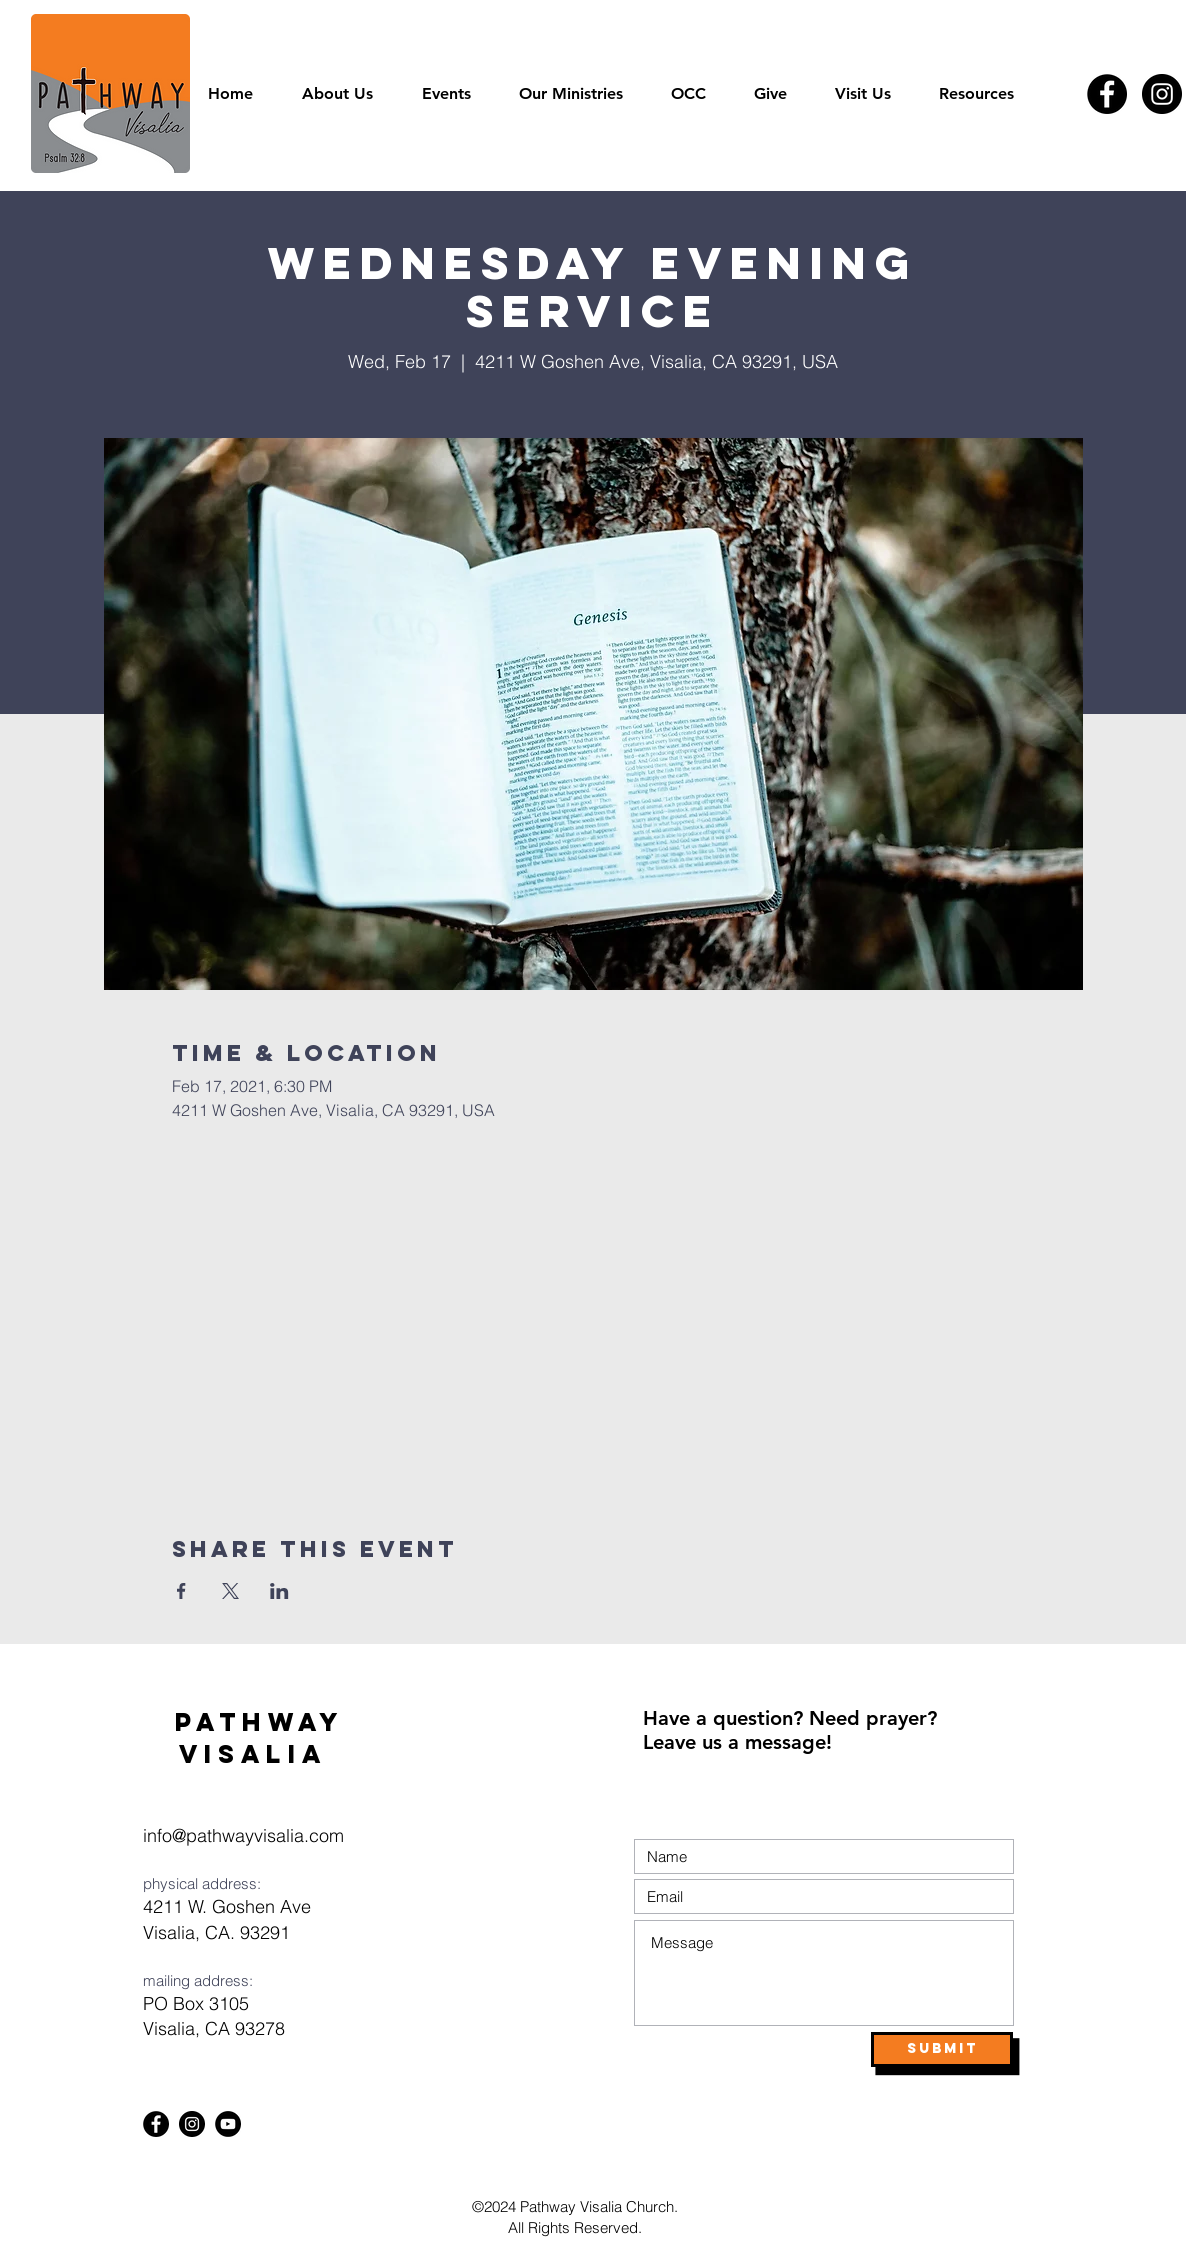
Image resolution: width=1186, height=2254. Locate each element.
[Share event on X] (230, 1591)
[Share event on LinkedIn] (279, 1591)
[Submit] (942, 2049)
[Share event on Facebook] (181, 1591)
